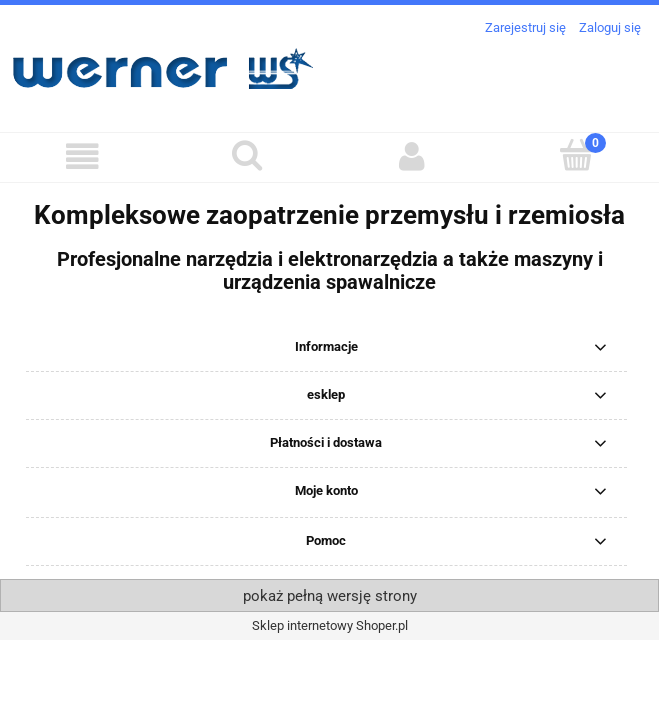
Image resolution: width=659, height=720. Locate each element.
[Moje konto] (412, 156)
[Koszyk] (576, 155)
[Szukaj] (247, 155)
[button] (82, 156)
